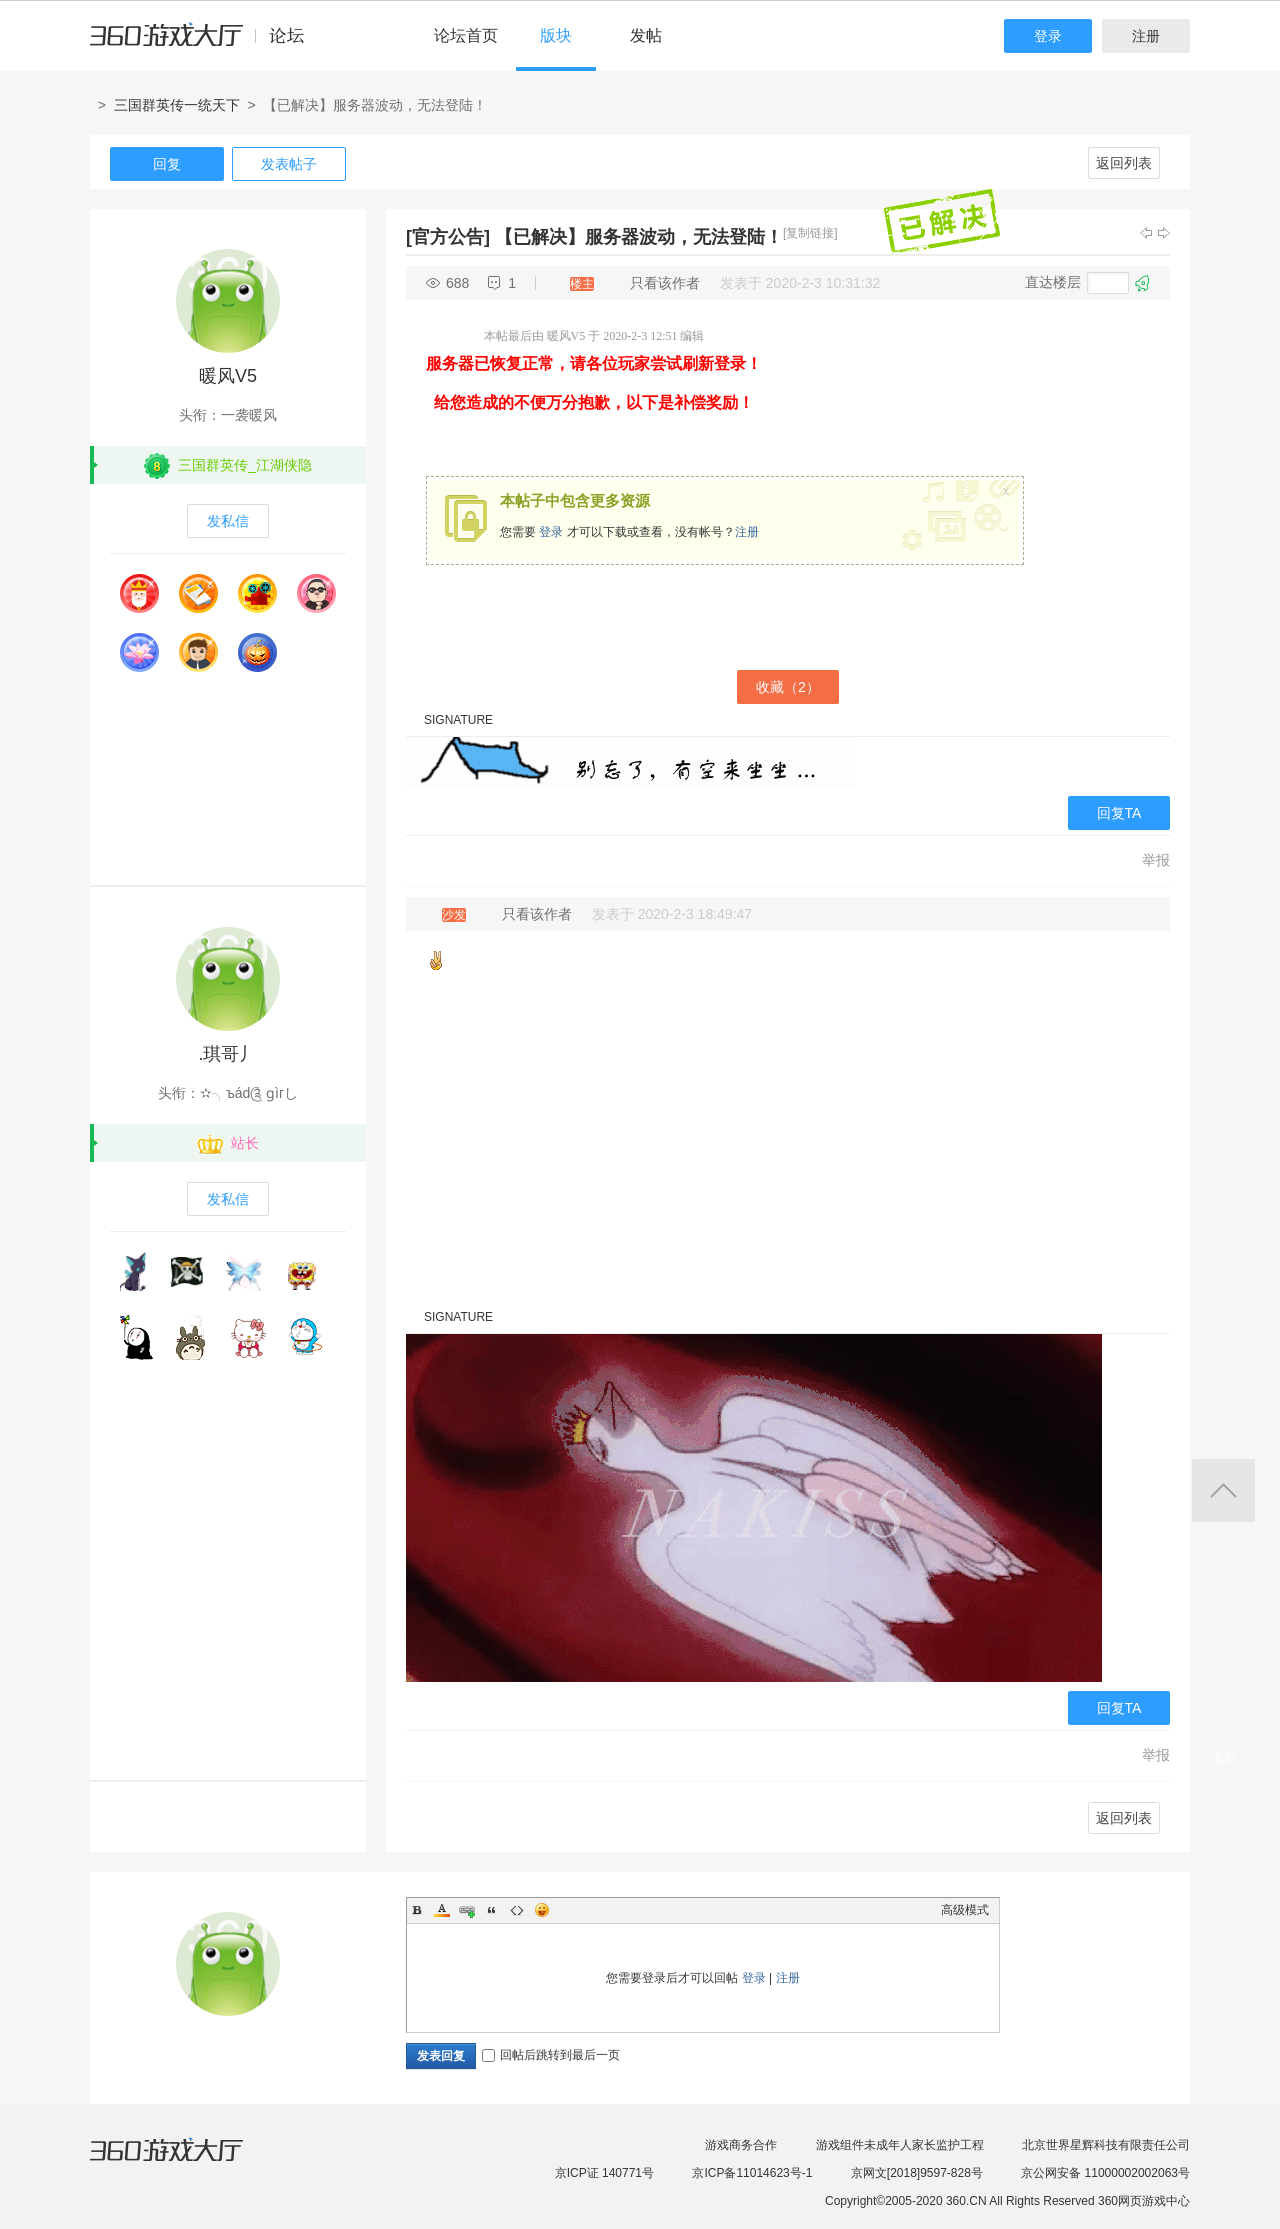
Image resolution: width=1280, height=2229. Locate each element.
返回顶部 (1223, 1490)
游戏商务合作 (741, 2145)
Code (517, 1910)
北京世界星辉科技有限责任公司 (1106, 2145)
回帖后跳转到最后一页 (551, 2055)
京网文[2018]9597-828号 (917, 2173)
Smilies (542, 1910)
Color (442, 1910)
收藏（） (788, 687)
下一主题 (1164, 233)
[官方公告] (448, 237)
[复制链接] (810, 233)
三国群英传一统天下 (177, 105)
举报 (1156, 860)
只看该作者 (665, 283)
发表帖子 (289, 164)
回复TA (1119, 813)
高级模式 (965, 1910)
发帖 (646, 35)
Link (467, 1910)
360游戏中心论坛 (205, 44)
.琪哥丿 (227, 1054)
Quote (492, 1910)
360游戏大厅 (187, 2162)
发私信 (228, 521)
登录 (1048, 36)
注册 (1146, 36)
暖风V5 (228, 376)
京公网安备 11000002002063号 (1105, 2173)
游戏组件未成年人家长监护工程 (900, 2145)
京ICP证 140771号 (604, 2173)
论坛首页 (466, 35)
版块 (556, 35)
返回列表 (1124, 163)
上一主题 (1146, 233)
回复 (167, 164)
